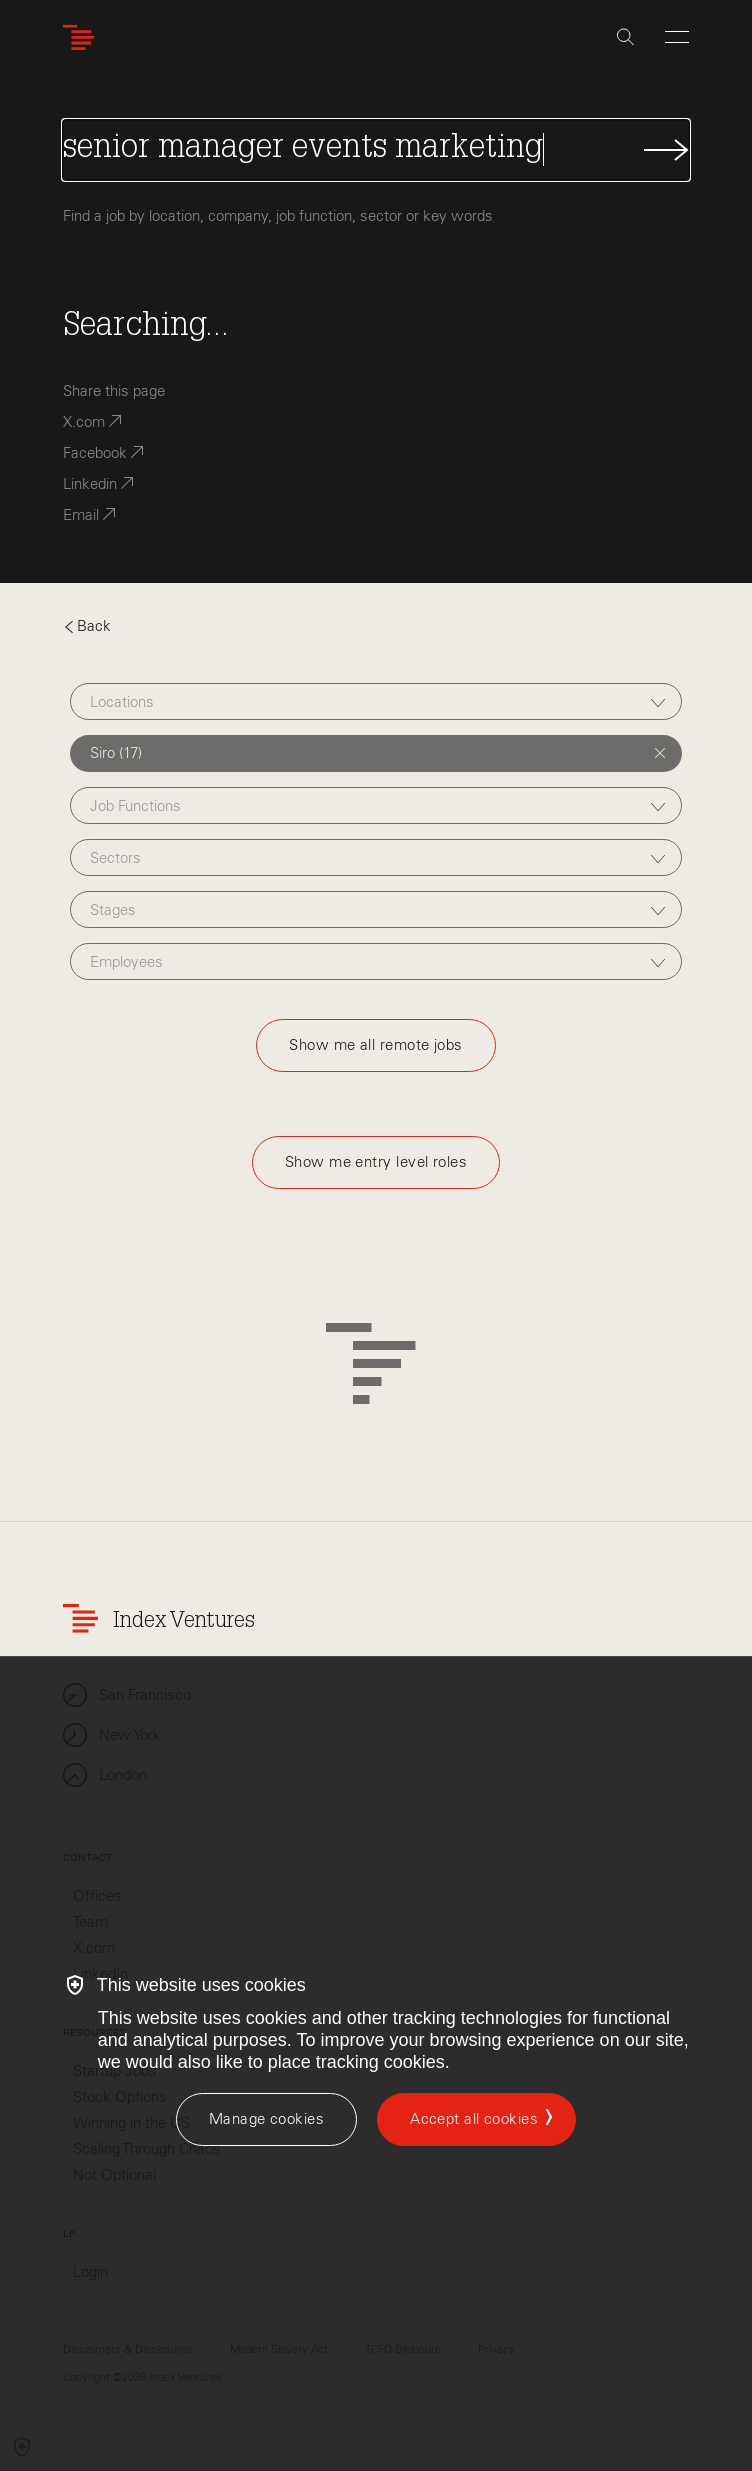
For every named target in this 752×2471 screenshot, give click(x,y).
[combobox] (376, 701)
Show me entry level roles (376, 1162)
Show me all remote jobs (375, 1045)
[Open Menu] (677, 37)
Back (87, 626)
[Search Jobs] (376, 150)
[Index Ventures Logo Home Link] (83, 37)
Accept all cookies (474, 2119)
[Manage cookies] (266, 2119)
